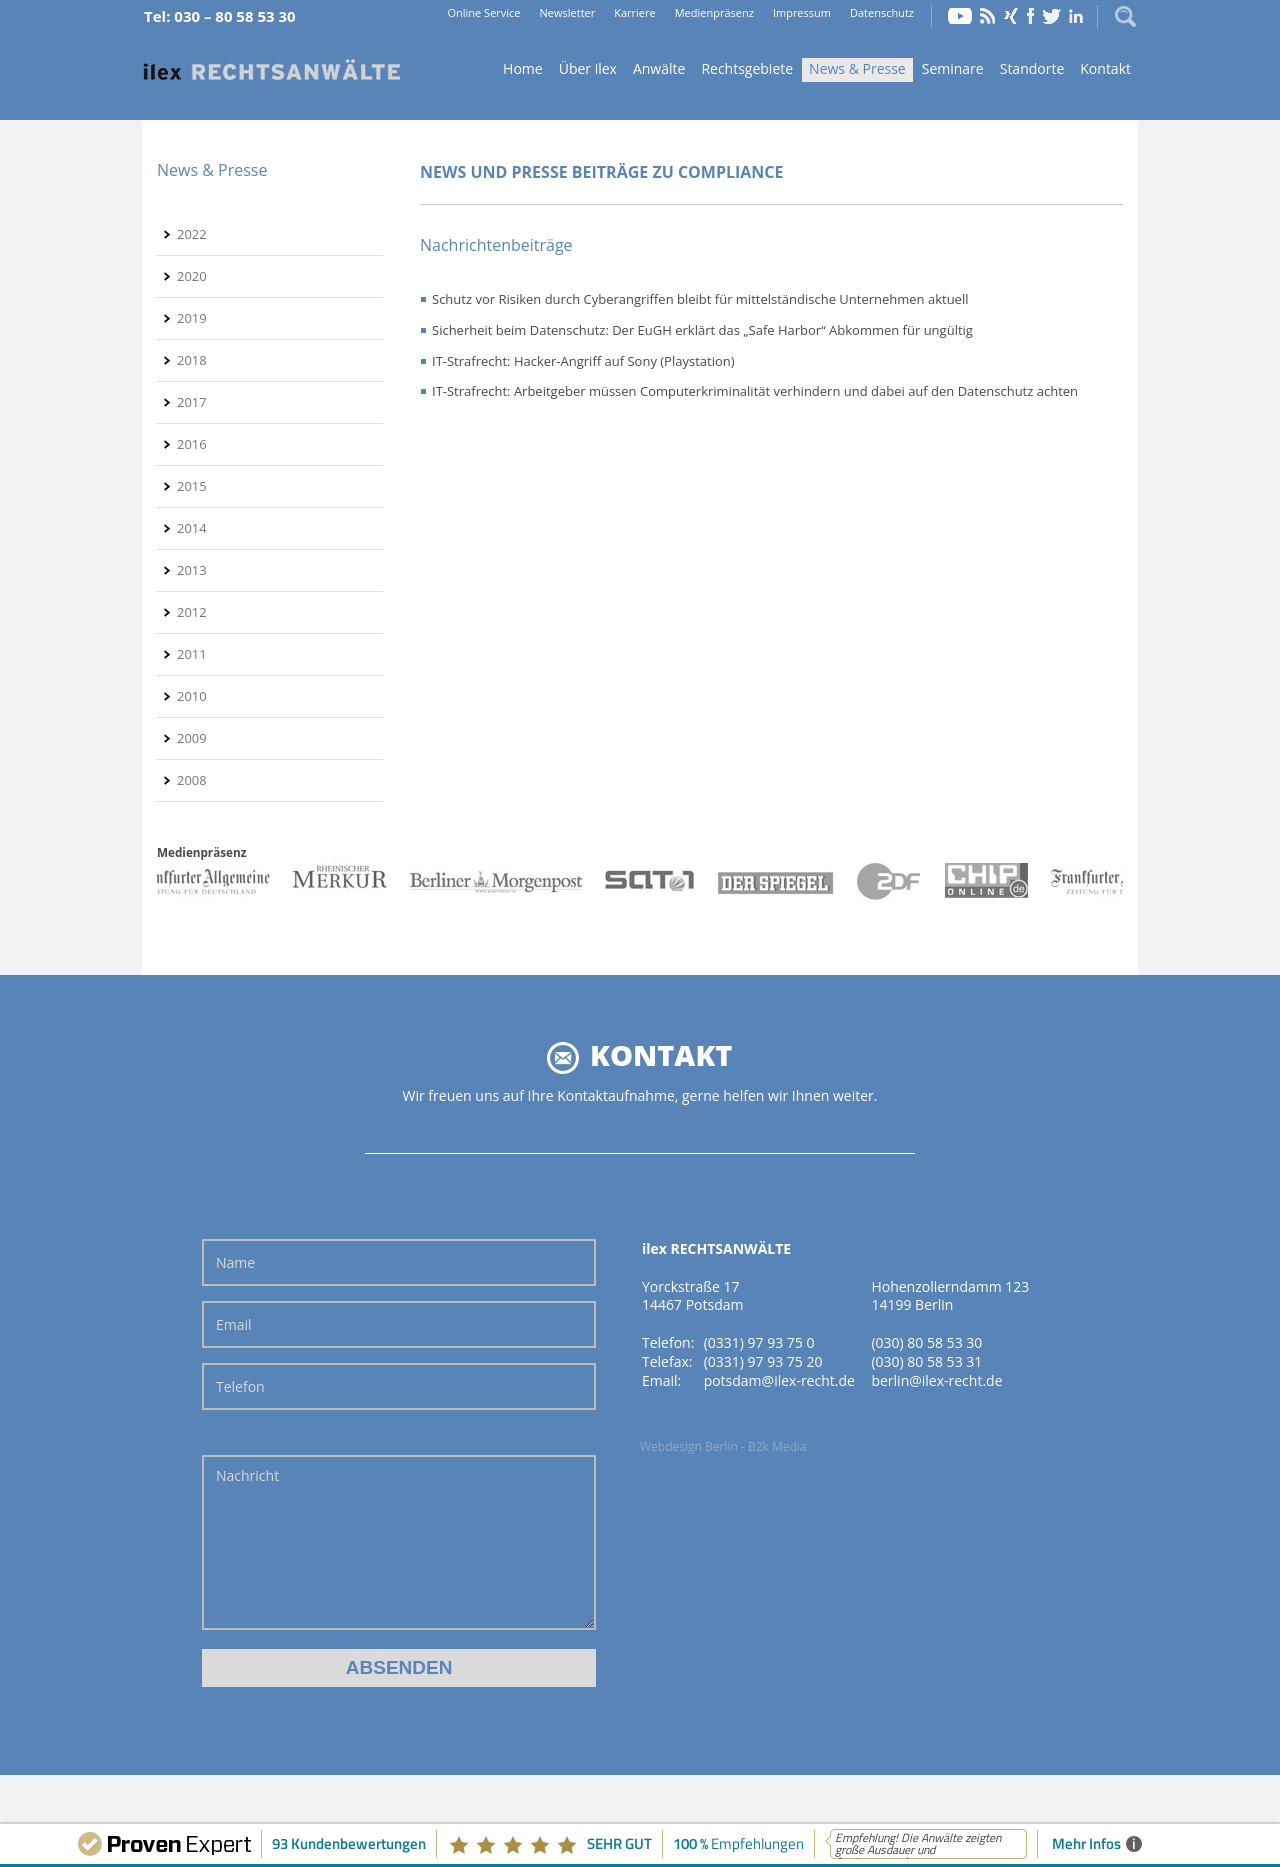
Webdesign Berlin (689, 1446)
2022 (192, 234)
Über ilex (588, 68)
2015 (192, 486)
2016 (192, 444)
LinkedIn (1076, 16)
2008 (192, 780)
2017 (192, 402)
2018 (192, 360)
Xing (1011, 16)
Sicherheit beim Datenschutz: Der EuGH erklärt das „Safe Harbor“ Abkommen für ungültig (702, 330)
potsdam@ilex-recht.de (779, 1380)
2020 (192, 276)
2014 (192, 528)
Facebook (1030, 16)
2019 (192, 318)
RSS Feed (988, 16)
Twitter (1052, 16)
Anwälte (659, 68)
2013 (192, 570)
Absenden (399, 1667)
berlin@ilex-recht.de (936, 1380)
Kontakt (1105, 68)
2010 (192, 696)
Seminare (953, 68)
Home (272, 70)
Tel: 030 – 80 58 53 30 (220, 16)
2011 (192, 654)
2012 (192, 612)
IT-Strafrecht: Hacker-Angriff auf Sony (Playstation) (583, 361)
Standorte (1032, 68)
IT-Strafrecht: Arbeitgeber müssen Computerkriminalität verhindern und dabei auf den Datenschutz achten (755, 391)
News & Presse (857, 68)
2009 (192, 738)
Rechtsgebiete (747, 68)
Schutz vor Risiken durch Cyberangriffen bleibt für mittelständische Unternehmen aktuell (700, 299)
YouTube (960, 16)
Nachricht (399, 1542)
